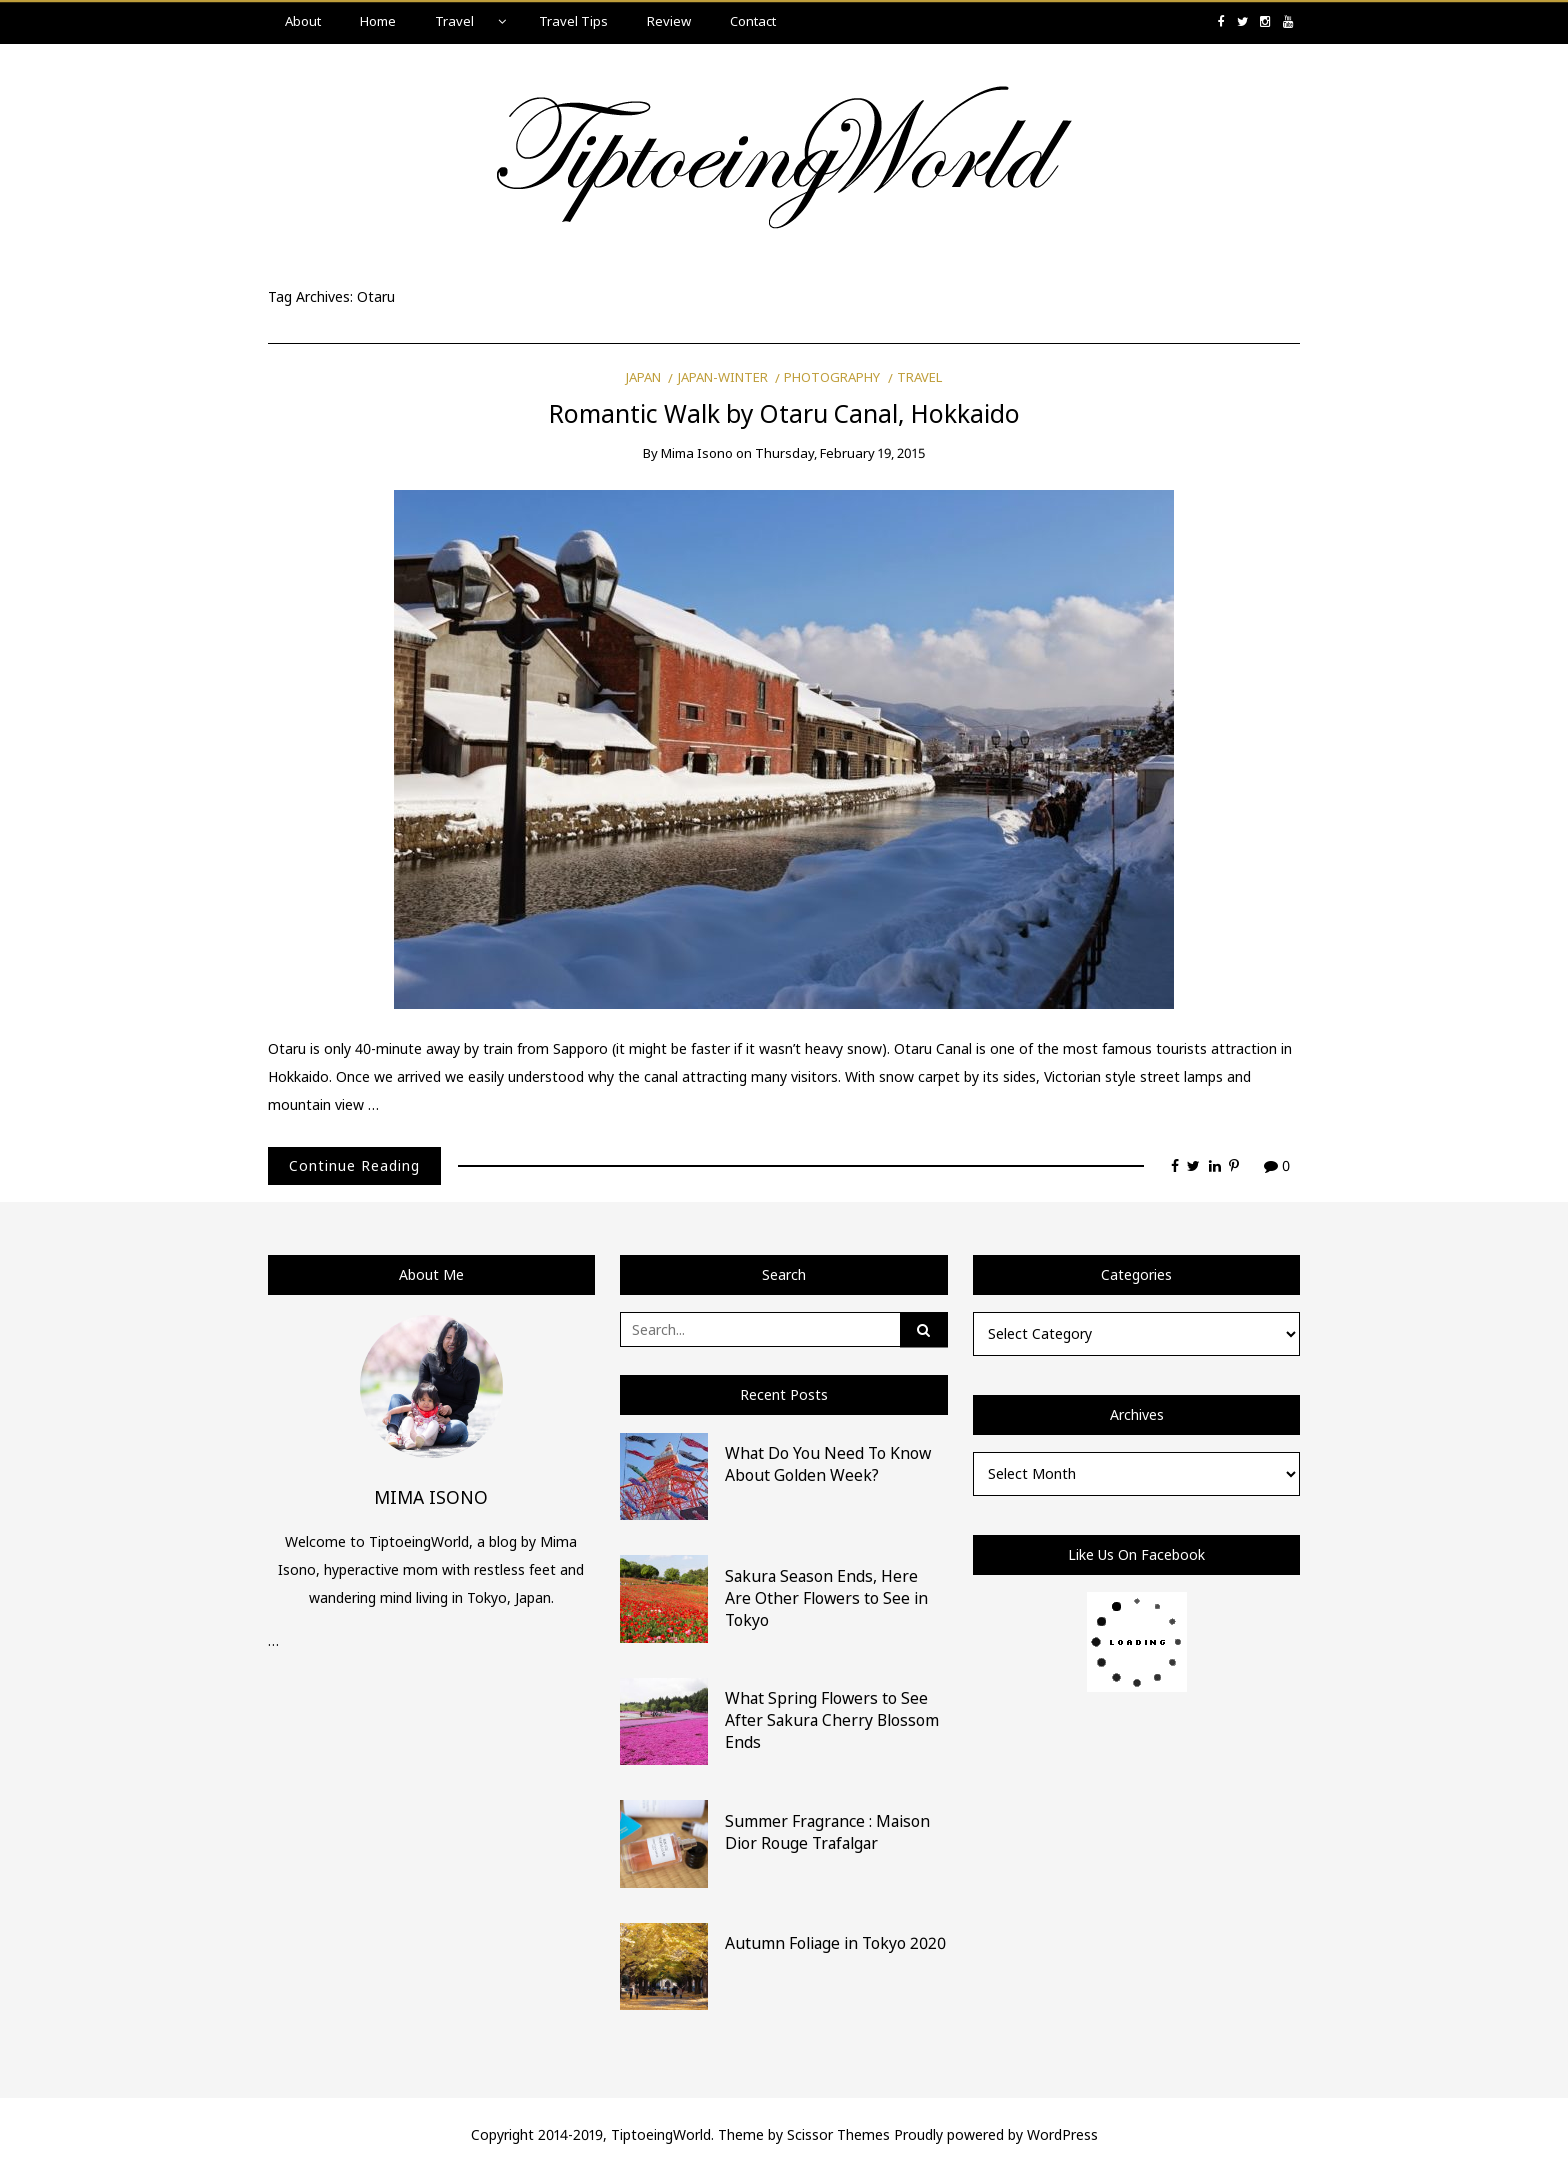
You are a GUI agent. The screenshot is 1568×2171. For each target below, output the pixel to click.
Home (378, 21)
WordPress (1062, 2134)
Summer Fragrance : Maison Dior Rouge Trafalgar (827, 1832)
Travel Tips (573, 21)
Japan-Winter (723, 377)
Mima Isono (697, 453)
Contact (753, 21)
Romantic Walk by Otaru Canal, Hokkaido (784, 413)
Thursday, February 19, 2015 (840, 453)
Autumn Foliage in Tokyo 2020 (835, 1943)
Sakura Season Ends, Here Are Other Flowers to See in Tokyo (826, 1598)
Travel (454, 21)
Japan (643, 377)
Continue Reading (354, 1165)
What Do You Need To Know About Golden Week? (828, 1464)
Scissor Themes (838, 2134)
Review (669, 21)
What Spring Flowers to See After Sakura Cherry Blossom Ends (832, 1720)
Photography (832, 377)
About (303, 21)
